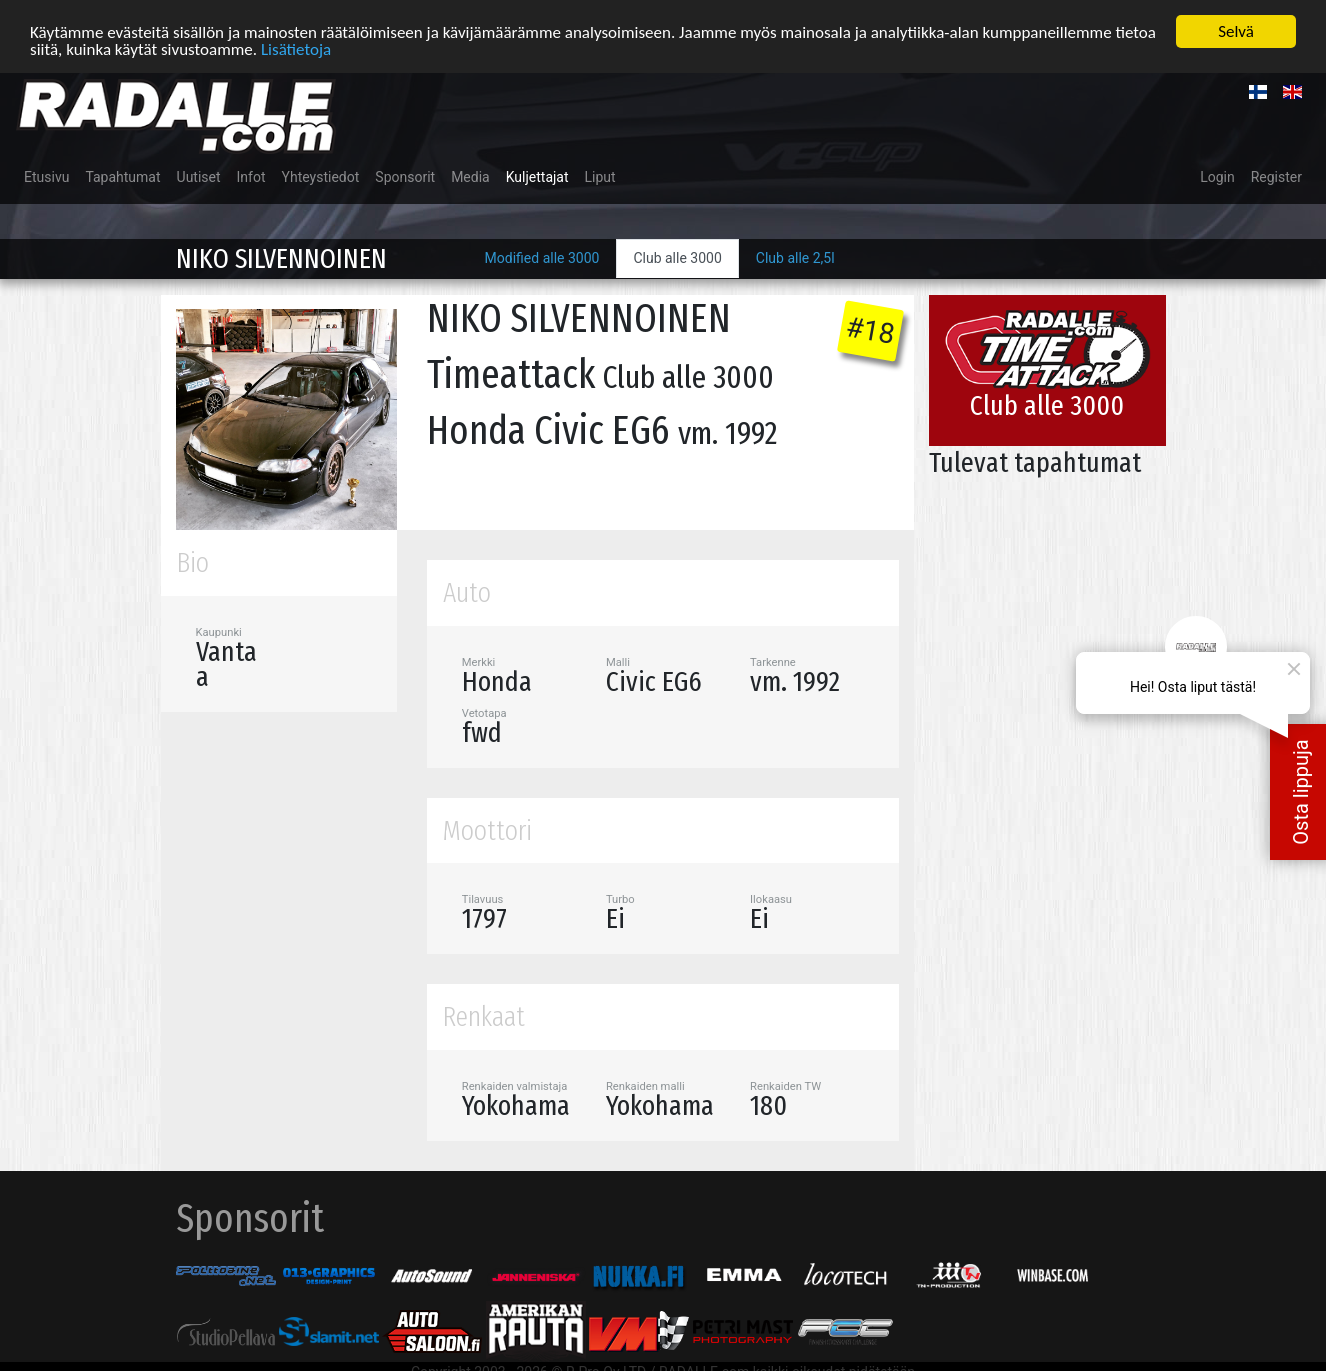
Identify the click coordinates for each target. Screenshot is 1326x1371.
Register (1276, 177)
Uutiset (199, 177)
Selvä (1236, 31)
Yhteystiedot (321, 177)
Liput (600, 177)
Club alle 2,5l (795, 258)
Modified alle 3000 (542, 258)
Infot (251, 177)
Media (470, 177)
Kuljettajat (537, 177)
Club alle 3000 (677, 258)
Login (1217, 177)
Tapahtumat (122, 177)
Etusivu (46, 177)
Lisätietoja (296, 49)
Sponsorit (405, 177)
